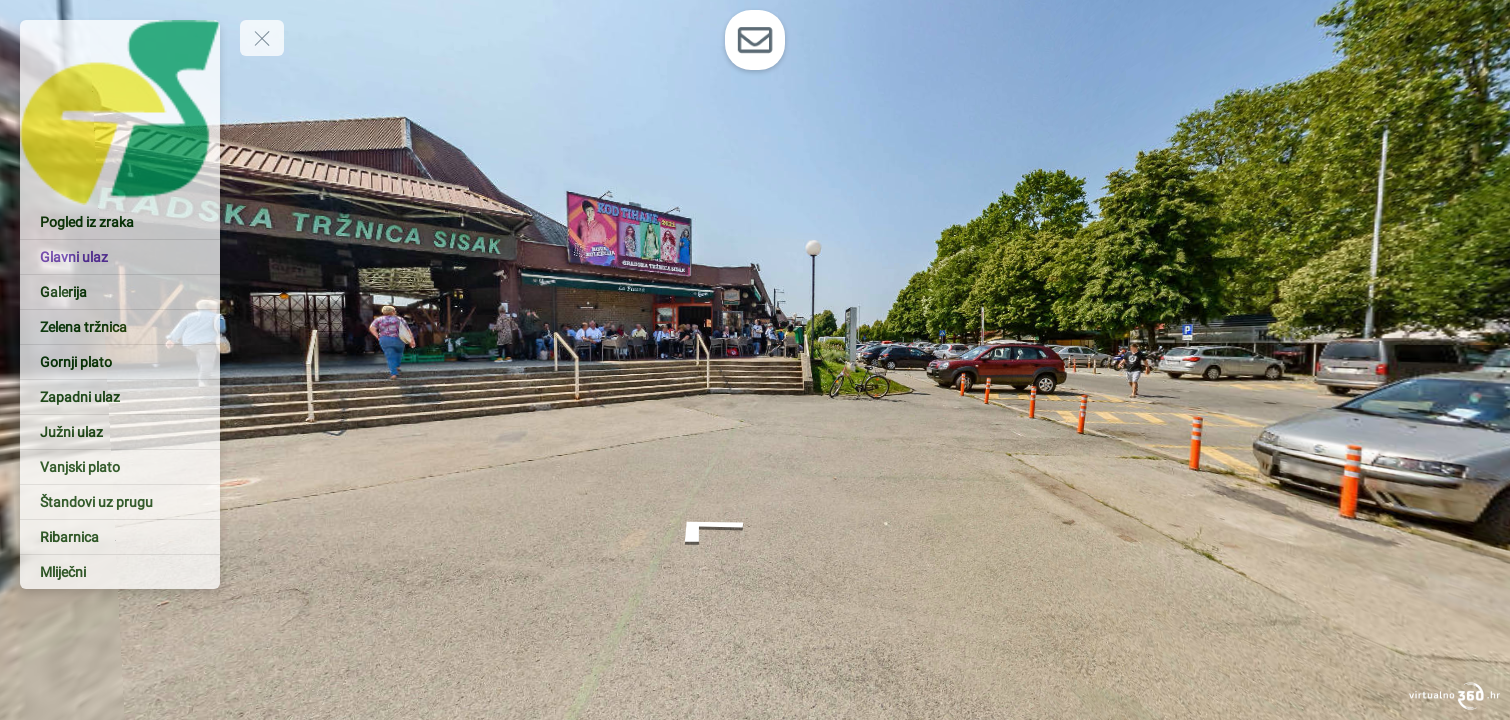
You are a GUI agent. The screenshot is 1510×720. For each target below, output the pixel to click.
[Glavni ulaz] (120, 257)
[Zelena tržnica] (120, 327)
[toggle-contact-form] (755, 40)
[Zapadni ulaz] (120, 397)
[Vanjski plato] (120, 467)
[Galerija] (120, 292)
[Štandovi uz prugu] (120, 502)
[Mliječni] (120, 572)
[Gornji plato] (120, 362)
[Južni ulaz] (120, 432)
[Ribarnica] (120, 537)
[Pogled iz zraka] (120, 222)
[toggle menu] (262, 38)
